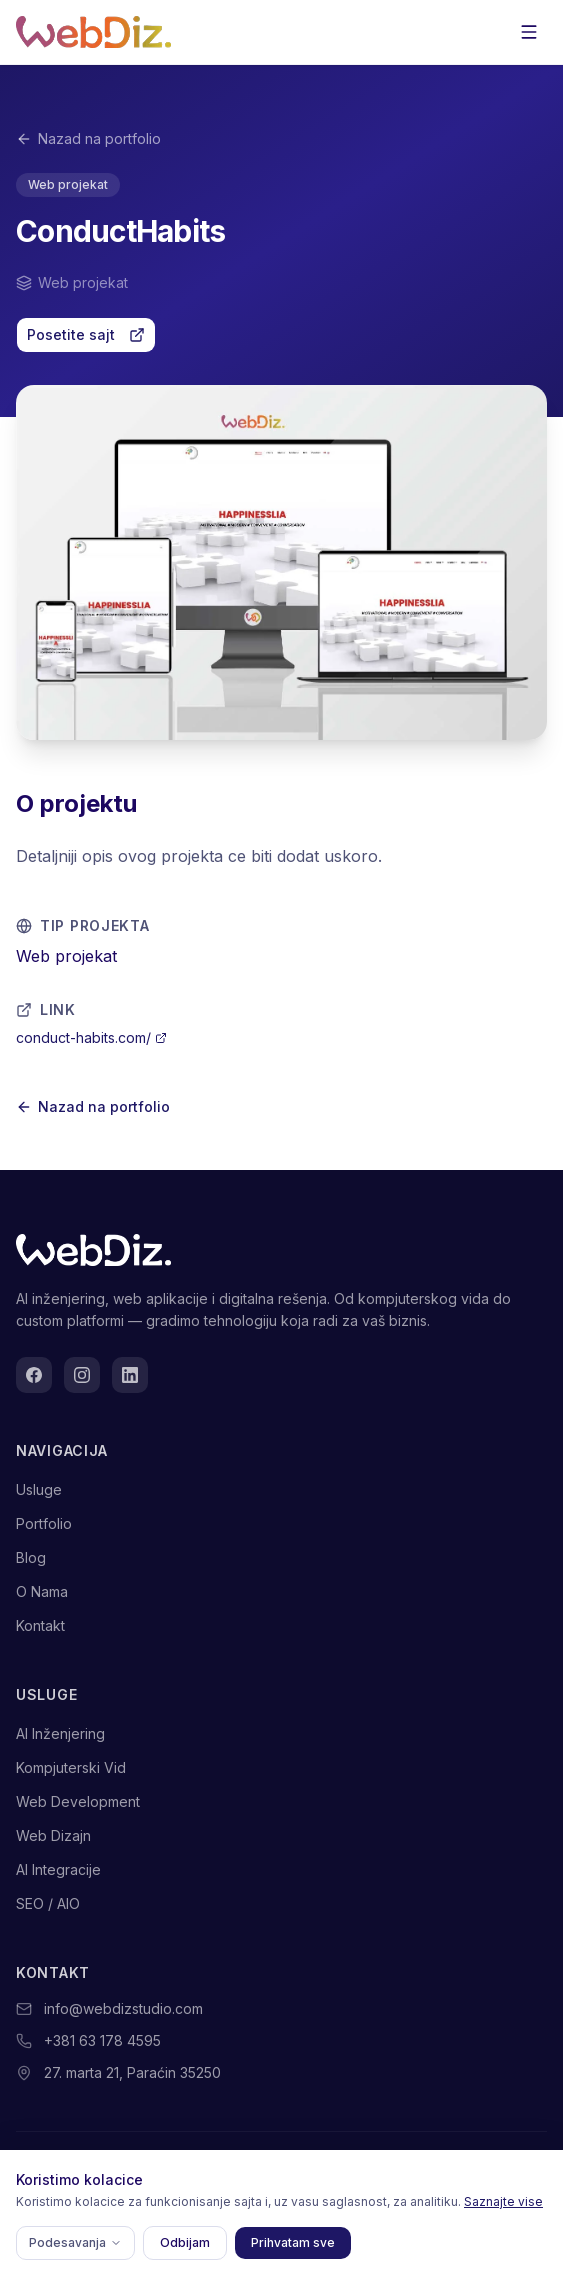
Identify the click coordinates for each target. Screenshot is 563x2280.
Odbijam (185, 2242)
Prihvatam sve (293, 2242)
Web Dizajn (53, 1835)
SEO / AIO (48, 1903)
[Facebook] (34, 1375)
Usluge (39, 1489)
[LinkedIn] (130, 1375)
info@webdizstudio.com (123, 2008)
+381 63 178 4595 (102, 2040)
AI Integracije (58, 1869)
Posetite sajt (86, 334)
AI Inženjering (60, 1733)
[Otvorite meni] (529, 32)
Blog (31, 1557)
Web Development (78, 1801)
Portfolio (44, 1523)
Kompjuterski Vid (71, 1767)
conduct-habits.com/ (91, 1037)
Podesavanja (75, 2242)
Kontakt (40, 1625)
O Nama (42, 1591)
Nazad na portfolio (88, 138)
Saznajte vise (503, 2201)
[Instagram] (82, 1375)
